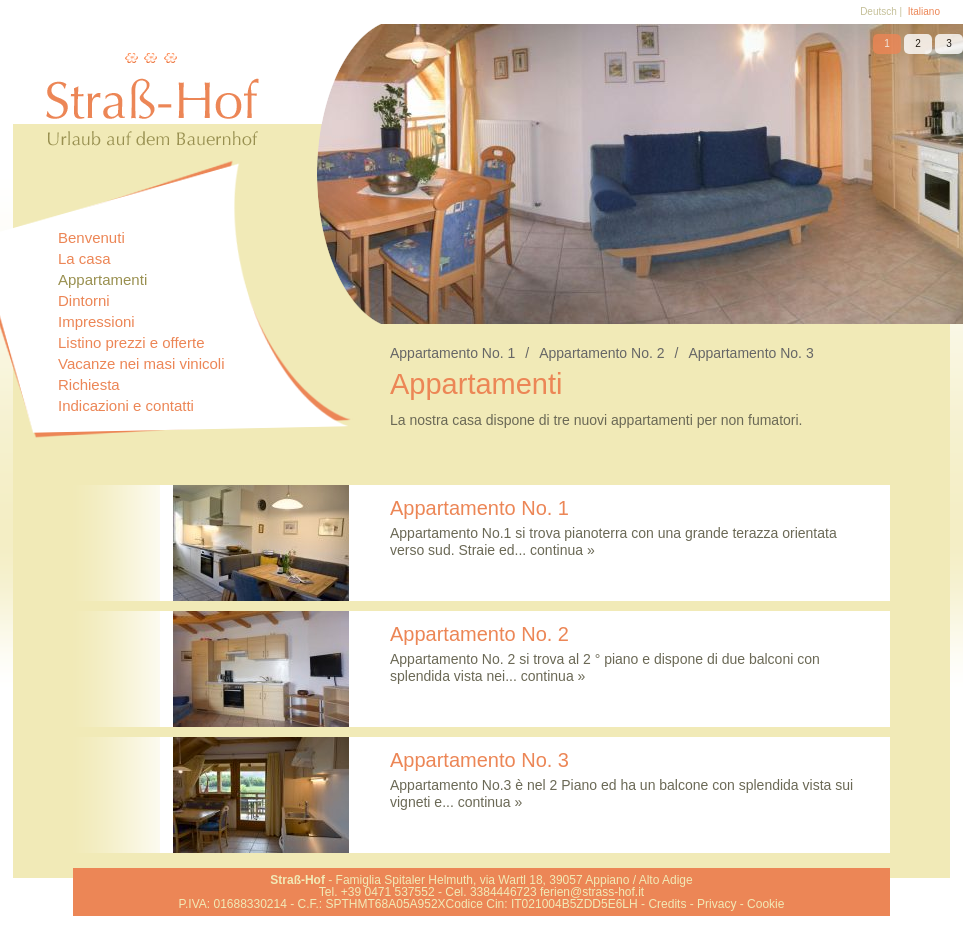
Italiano (924, 11)
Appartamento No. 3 (750, 353)
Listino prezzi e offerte (131, 342)
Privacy (716, 904)
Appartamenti (102, 279)
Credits (667, 904)
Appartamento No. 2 (613, 353)
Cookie (765, 904)
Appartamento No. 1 (464, 353)
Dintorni (84, 300)
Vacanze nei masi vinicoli (141, 363)
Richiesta (89, 384)
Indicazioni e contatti (126, 405)
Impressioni (96, 321)
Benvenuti (91, 237)
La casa (84, 258)
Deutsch (878, 11)
